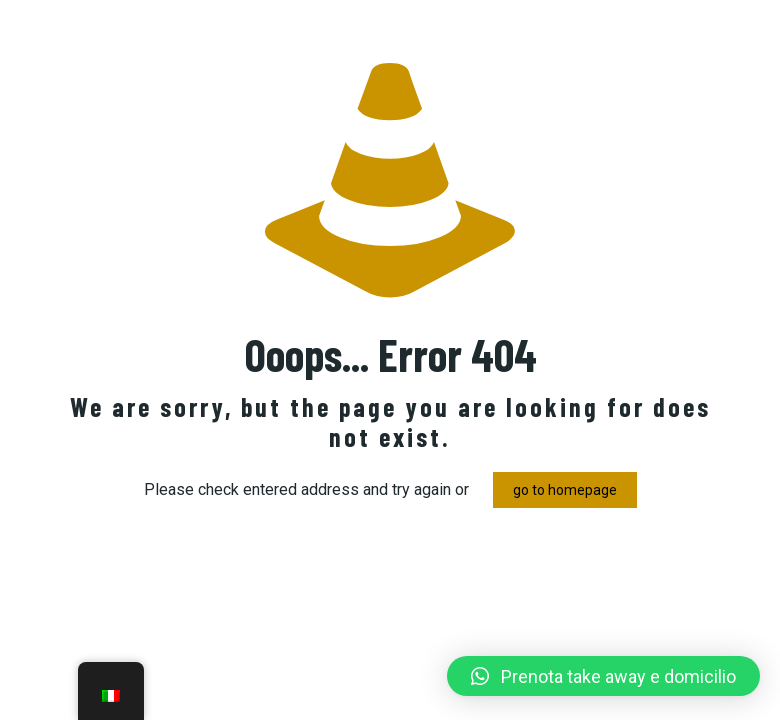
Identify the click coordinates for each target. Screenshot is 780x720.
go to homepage (565, 490)
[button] (603, 676)
